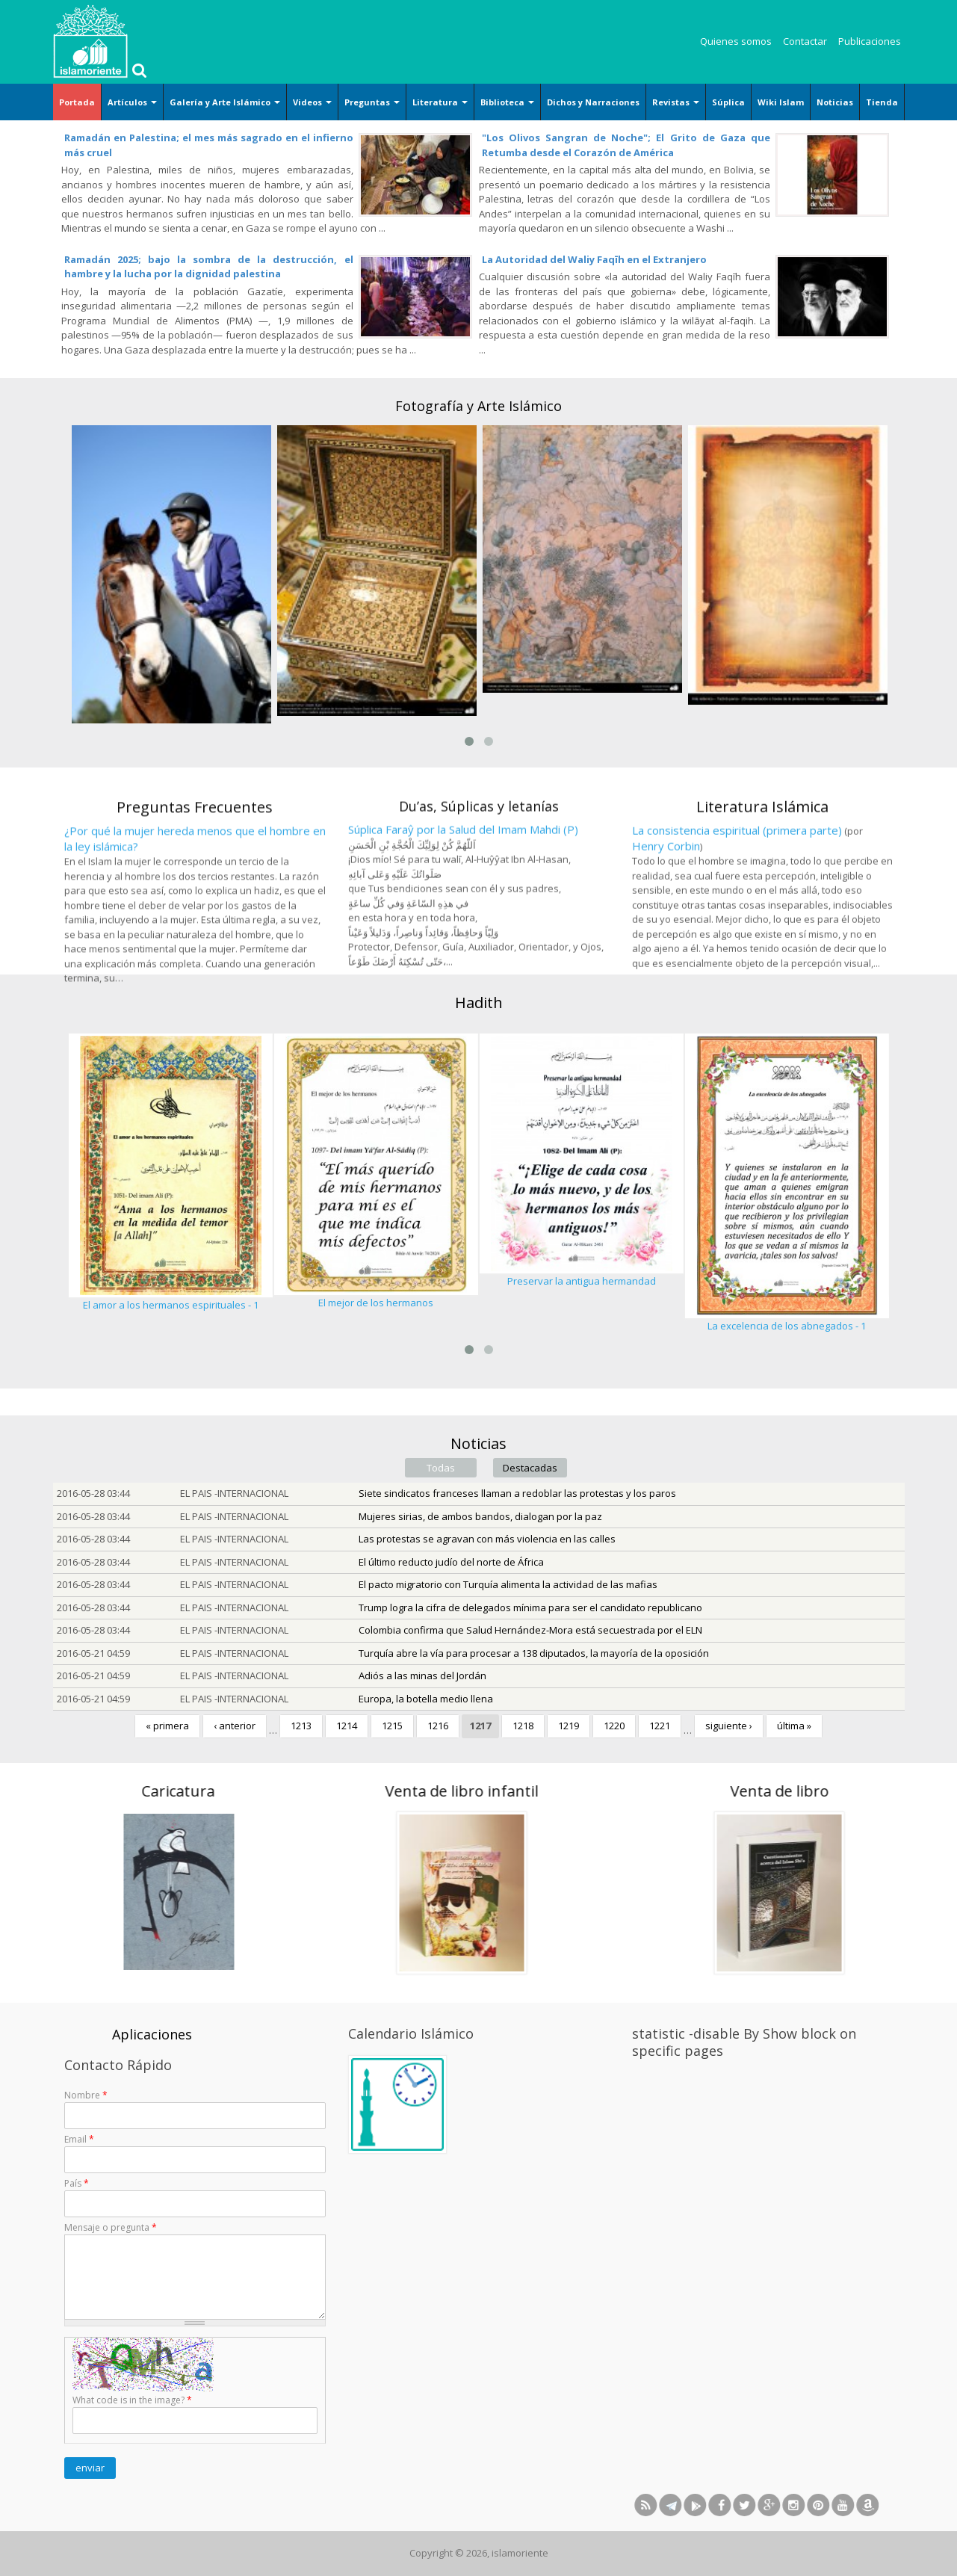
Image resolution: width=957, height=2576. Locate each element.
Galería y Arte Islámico (225, 102)
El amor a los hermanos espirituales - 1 (170, 1305)
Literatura (440, 102)
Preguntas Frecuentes (195, 924)
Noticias (835, 102)
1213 (301, 1725)
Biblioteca (507, 102)
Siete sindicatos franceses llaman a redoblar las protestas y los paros (517, 1493)
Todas (441, 1467)
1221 (659, 1725)
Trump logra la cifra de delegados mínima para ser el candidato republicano (530, 1607)
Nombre (86, 2095)
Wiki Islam (781, 102)
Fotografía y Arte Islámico (478, 406)
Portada (77, 102)
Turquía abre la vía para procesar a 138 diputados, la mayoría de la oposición (534, 1653)
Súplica (728, 102)
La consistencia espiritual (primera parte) (737, 938)
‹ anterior (234, 1725)
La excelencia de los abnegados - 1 (786, 1325)
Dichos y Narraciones (593, 102)
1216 (437, 1725)
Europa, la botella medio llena (426, 1698)
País (76, 2183)
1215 (392, 1725)
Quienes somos (736, 41)
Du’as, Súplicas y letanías (479, 913)
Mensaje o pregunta (110, 2227)
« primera (167, 1725)
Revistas (675, 102)
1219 (568, 1725)
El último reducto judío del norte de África (451, 1562)
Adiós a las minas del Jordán (422, 1675)
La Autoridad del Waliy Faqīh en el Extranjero (594, 259)
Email (79, 2139)
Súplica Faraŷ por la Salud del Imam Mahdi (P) (463, 936)
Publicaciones (869, 41)
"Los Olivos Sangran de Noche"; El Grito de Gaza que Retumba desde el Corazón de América (626, 145)
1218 (522, 1725)
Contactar (805, 41)
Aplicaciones (152, 2034)
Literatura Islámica (762, 914)
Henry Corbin (666, 953)
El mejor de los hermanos (375, 1302)
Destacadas (530, 1467)
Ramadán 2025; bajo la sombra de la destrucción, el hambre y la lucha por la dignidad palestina (208, 267)
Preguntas (372, 102)
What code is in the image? (132, 2400)
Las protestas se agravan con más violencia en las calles (487, 1538)
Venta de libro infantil (289, 1791)
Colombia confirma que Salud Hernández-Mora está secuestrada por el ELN (530, 1630)
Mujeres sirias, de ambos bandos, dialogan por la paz (480, 1516)
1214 (346, 1725)
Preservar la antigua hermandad (581, 1281)
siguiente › (728, 1725)
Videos (312, 102)
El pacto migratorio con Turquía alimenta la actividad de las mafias (508, 1584)
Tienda (882, 102)
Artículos (132, 102)
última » (794, 1725)
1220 (614, 1725)
